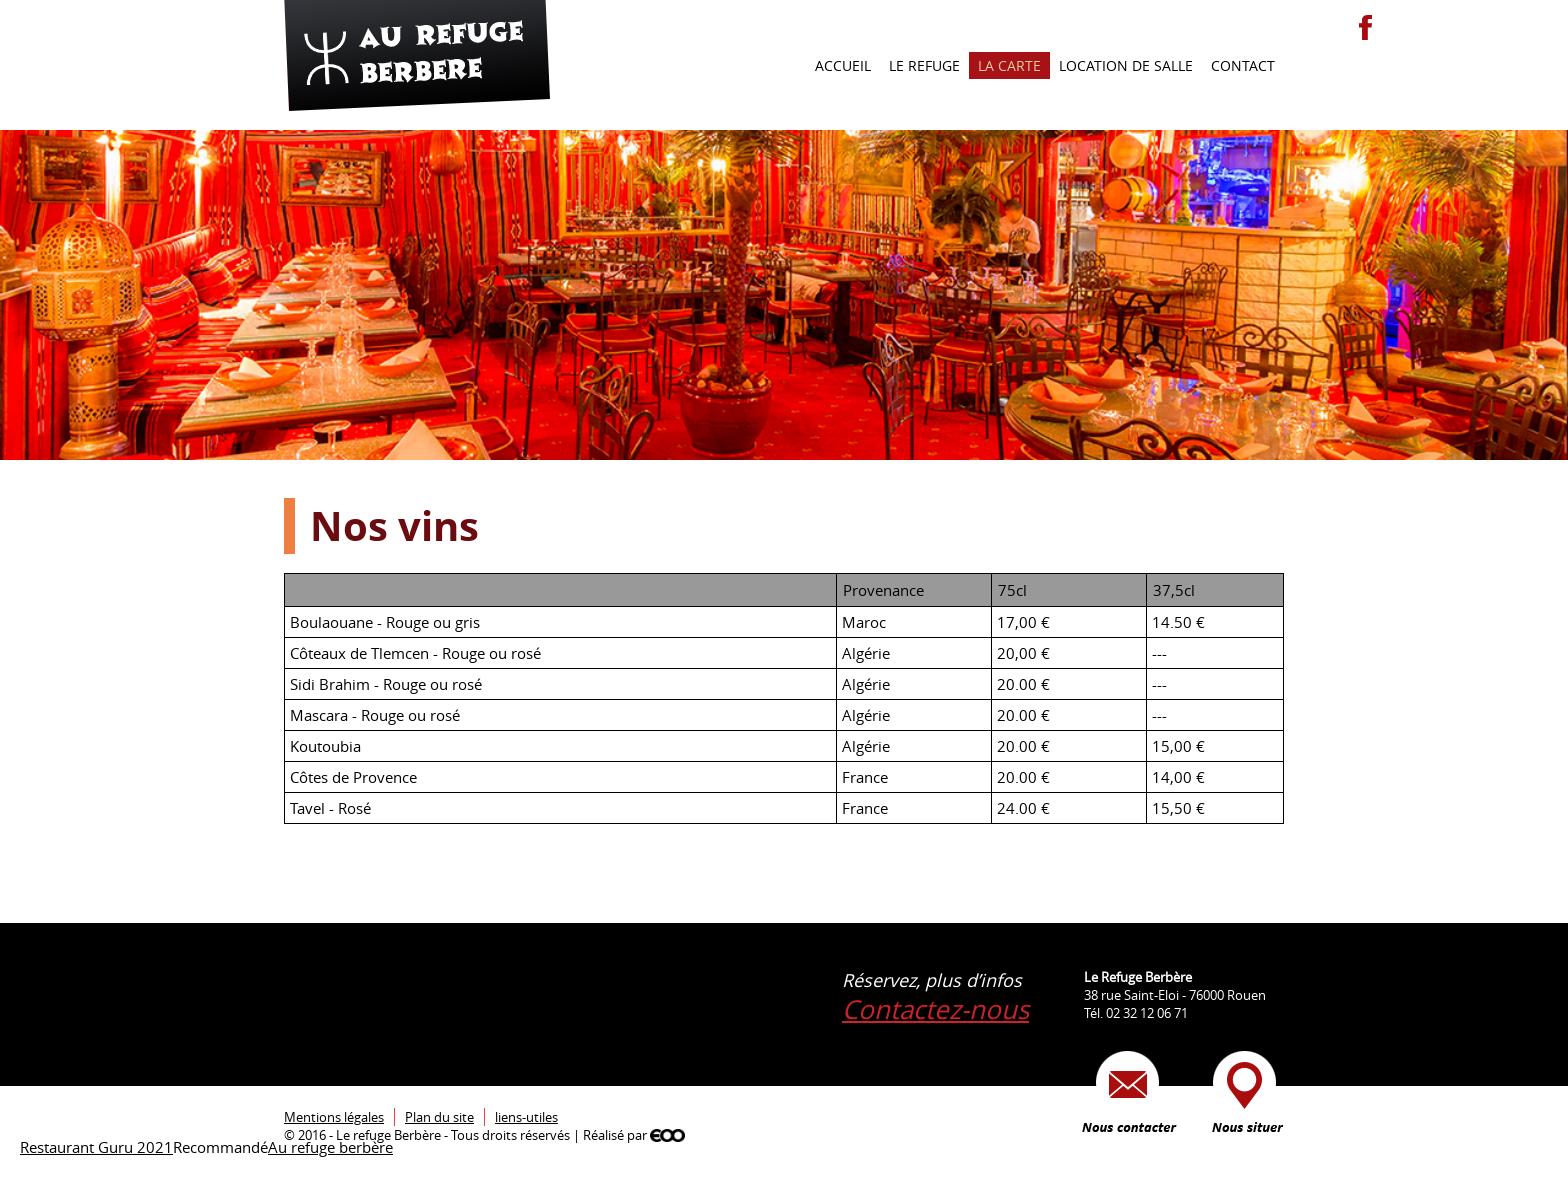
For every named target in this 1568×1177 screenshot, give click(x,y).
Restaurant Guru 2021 (96, 1147)
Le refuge (924, 65)
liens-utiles (526, 1117)
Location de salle (1126, 65)
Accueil (843, 65)
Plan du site (439, 1117)
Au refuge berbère (330, 1147)
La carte (1009, 65)
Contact (1243, 65)
